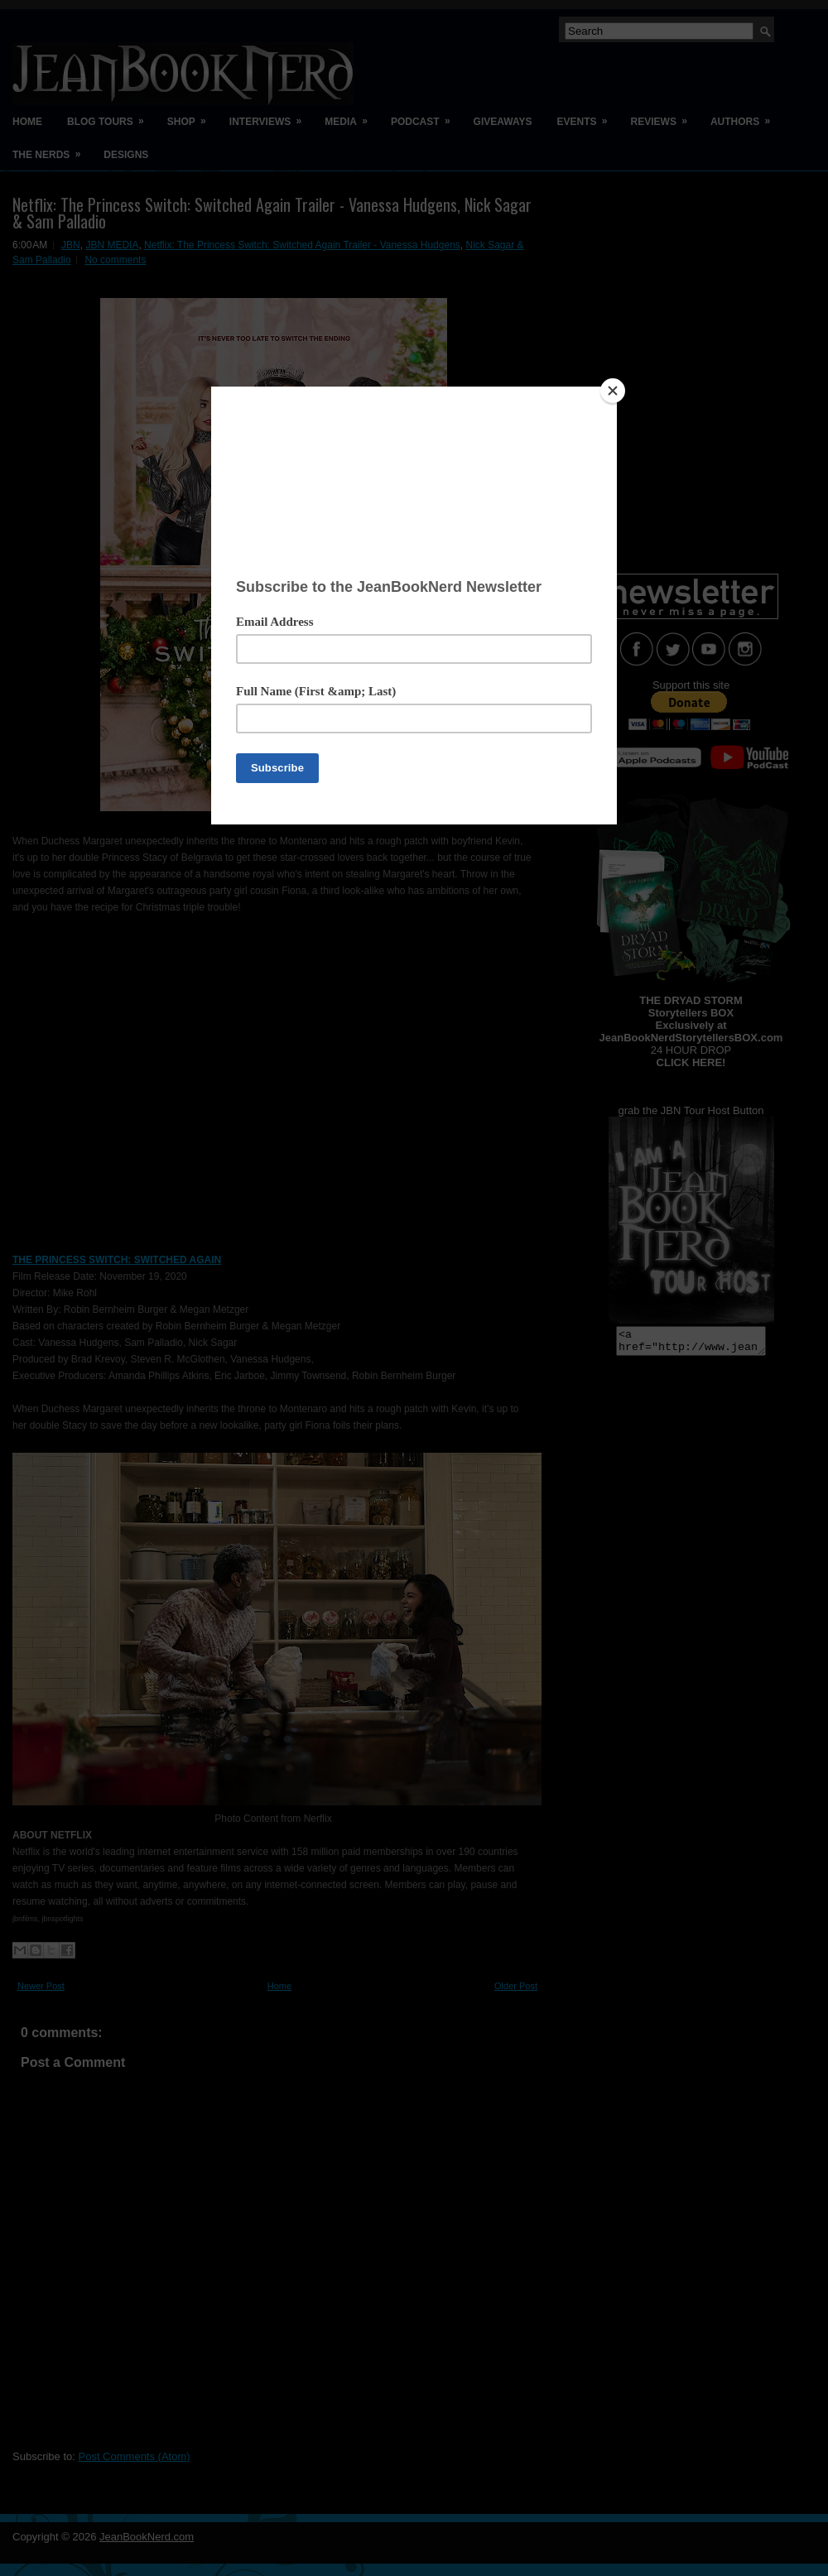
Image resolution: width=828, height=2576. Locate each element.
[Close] (612, 390)
